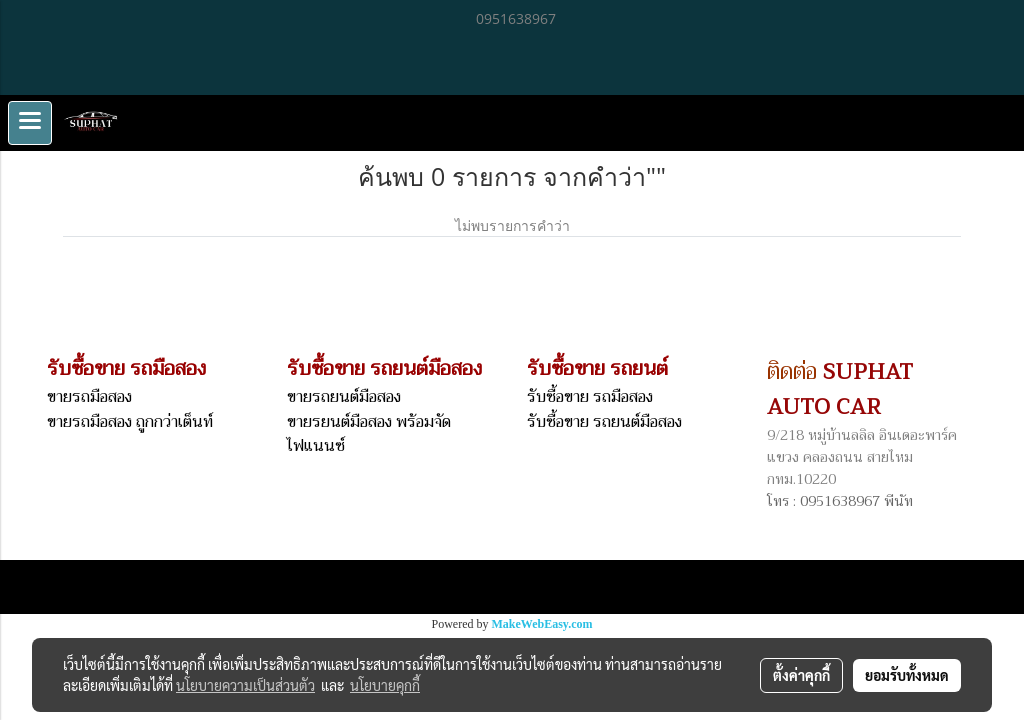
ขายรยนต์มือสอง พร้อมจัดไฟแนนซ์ (369, 434)
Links (239, 587)
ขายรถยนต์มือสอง (344, 397)
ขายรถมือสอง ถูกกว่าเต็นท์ (130, 422)
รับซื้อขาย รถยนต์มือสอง (604, 422)
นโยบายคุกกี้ (385, 685)
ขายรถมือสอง (89, 397)
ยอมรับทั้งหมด (907, 675)
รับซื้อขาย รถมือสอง (590, 397)
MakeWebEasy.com (542, 624)
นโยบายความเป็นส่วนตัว (245, 685)
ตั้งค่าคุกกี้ (801, 675)
